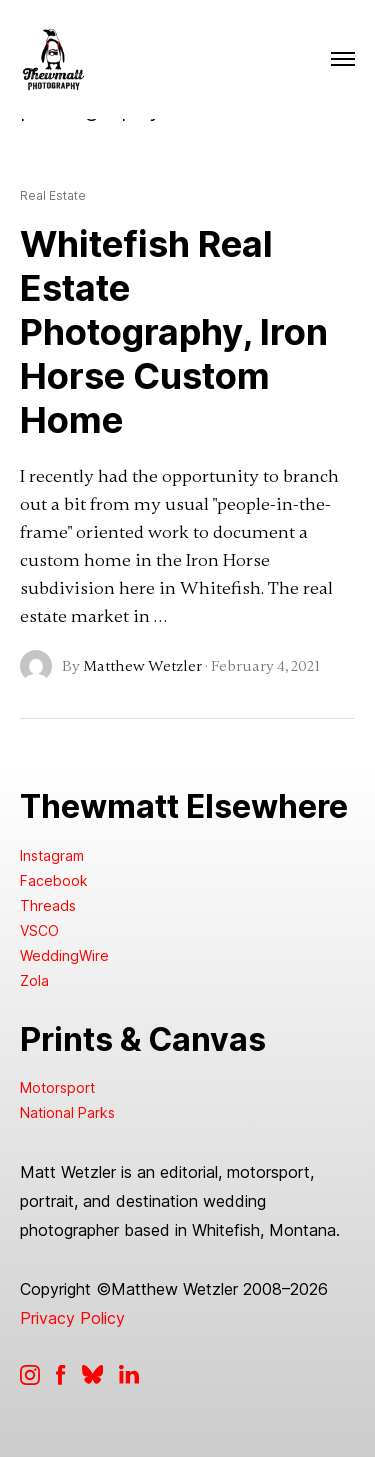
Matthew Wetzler (142, 666)
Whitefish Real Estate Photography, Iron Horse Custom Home (174, 332)
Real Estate (53, 196)
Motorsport (57, 1087)
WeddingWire (64, 955)
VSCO (39, 930)
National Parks (67, 1112)
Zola (34, 980)
